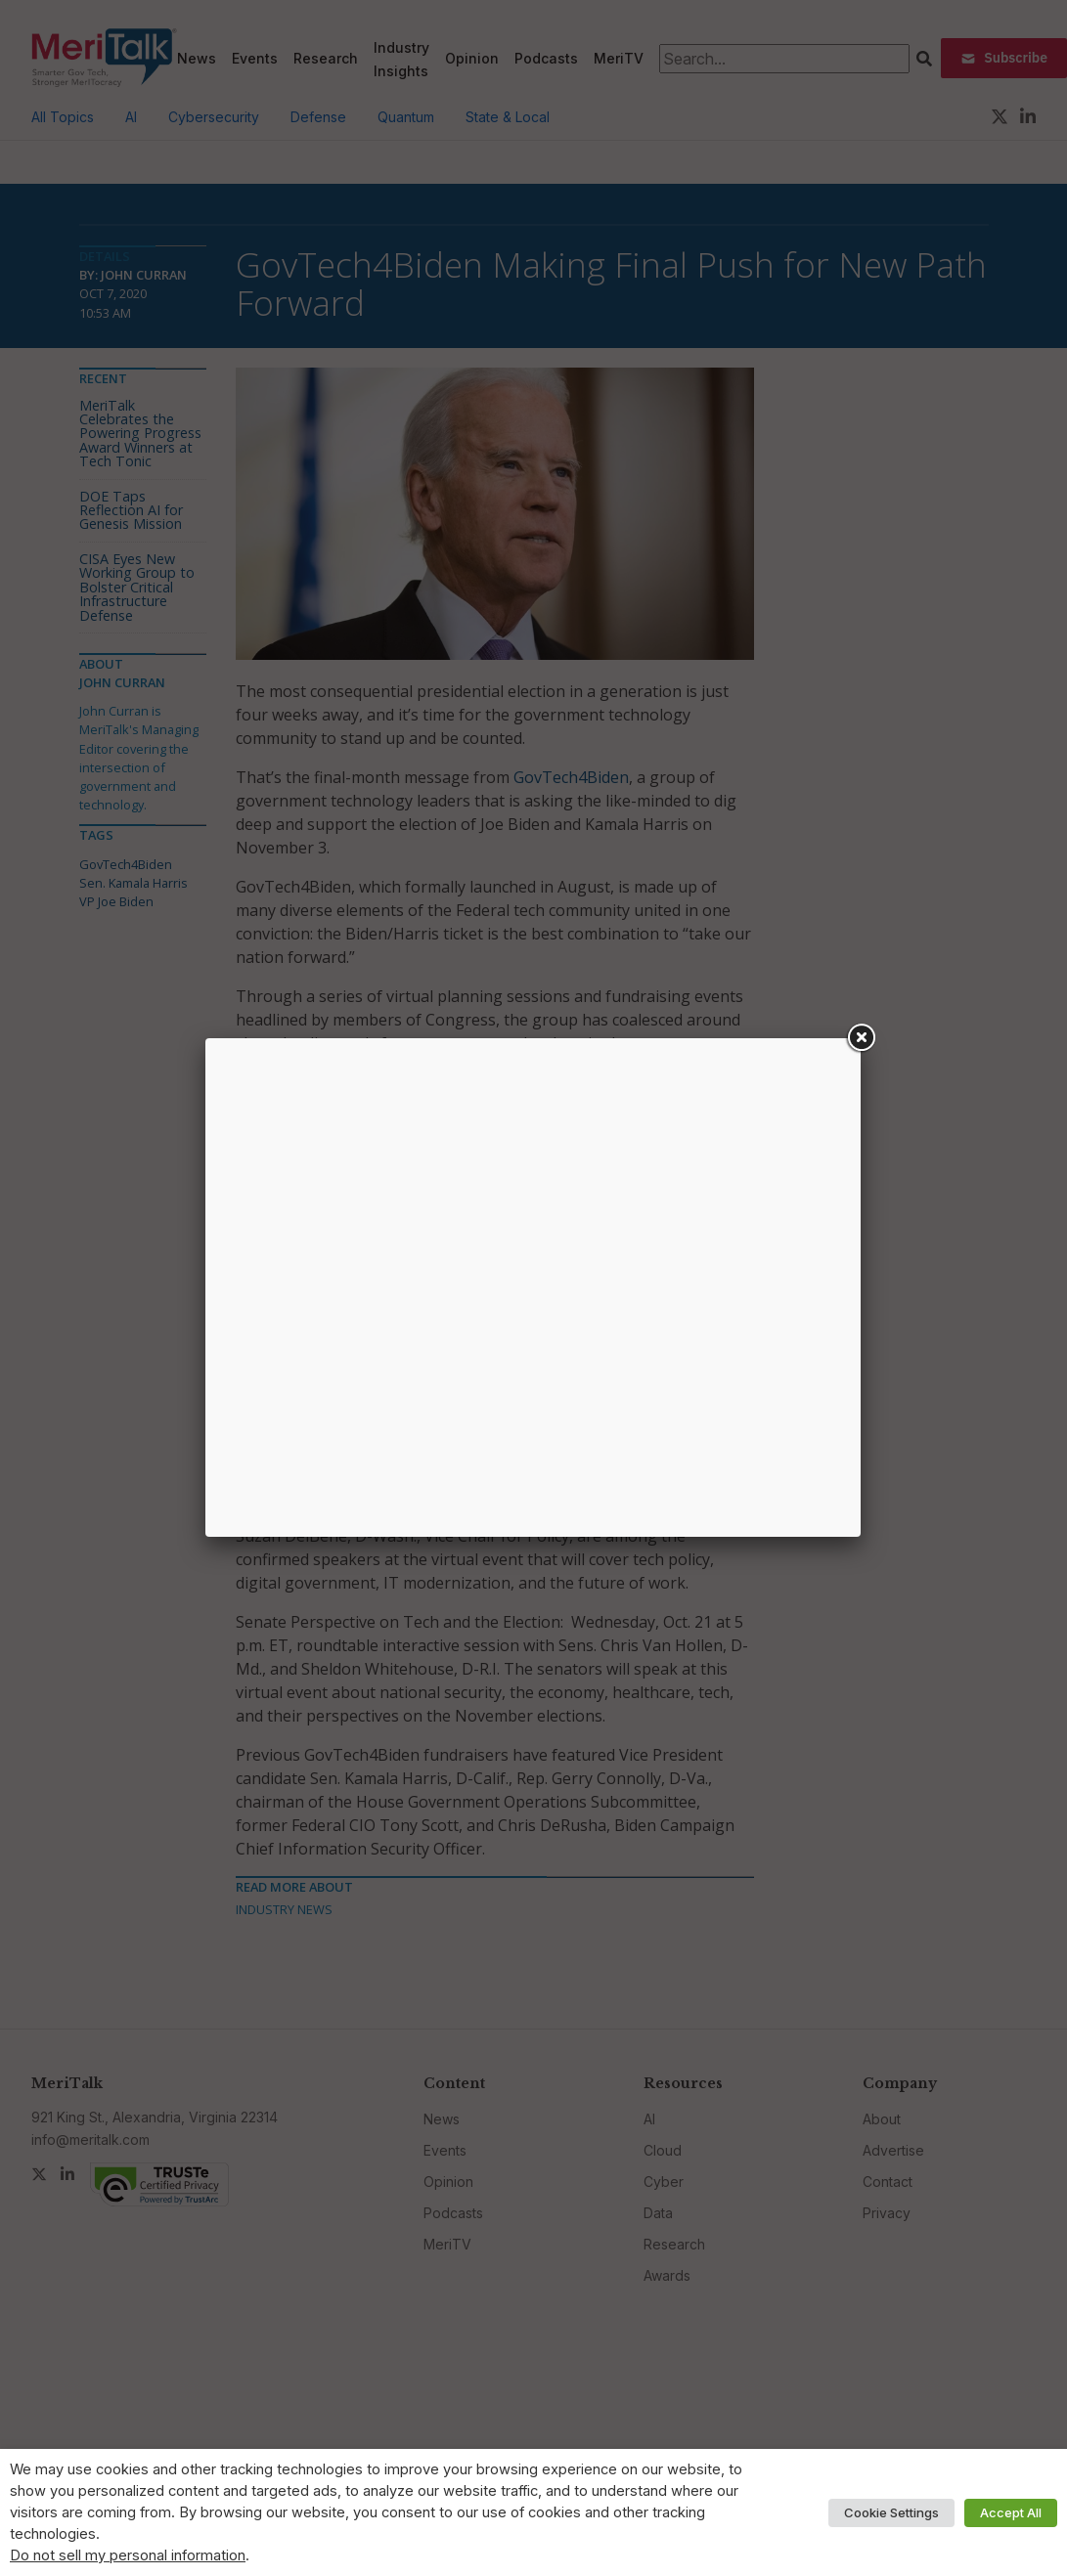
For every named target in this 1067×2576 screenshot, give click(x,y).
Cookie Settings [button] (891, 2512)
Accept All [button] (1011, 2512)
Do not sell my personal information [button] (127, 2555)
